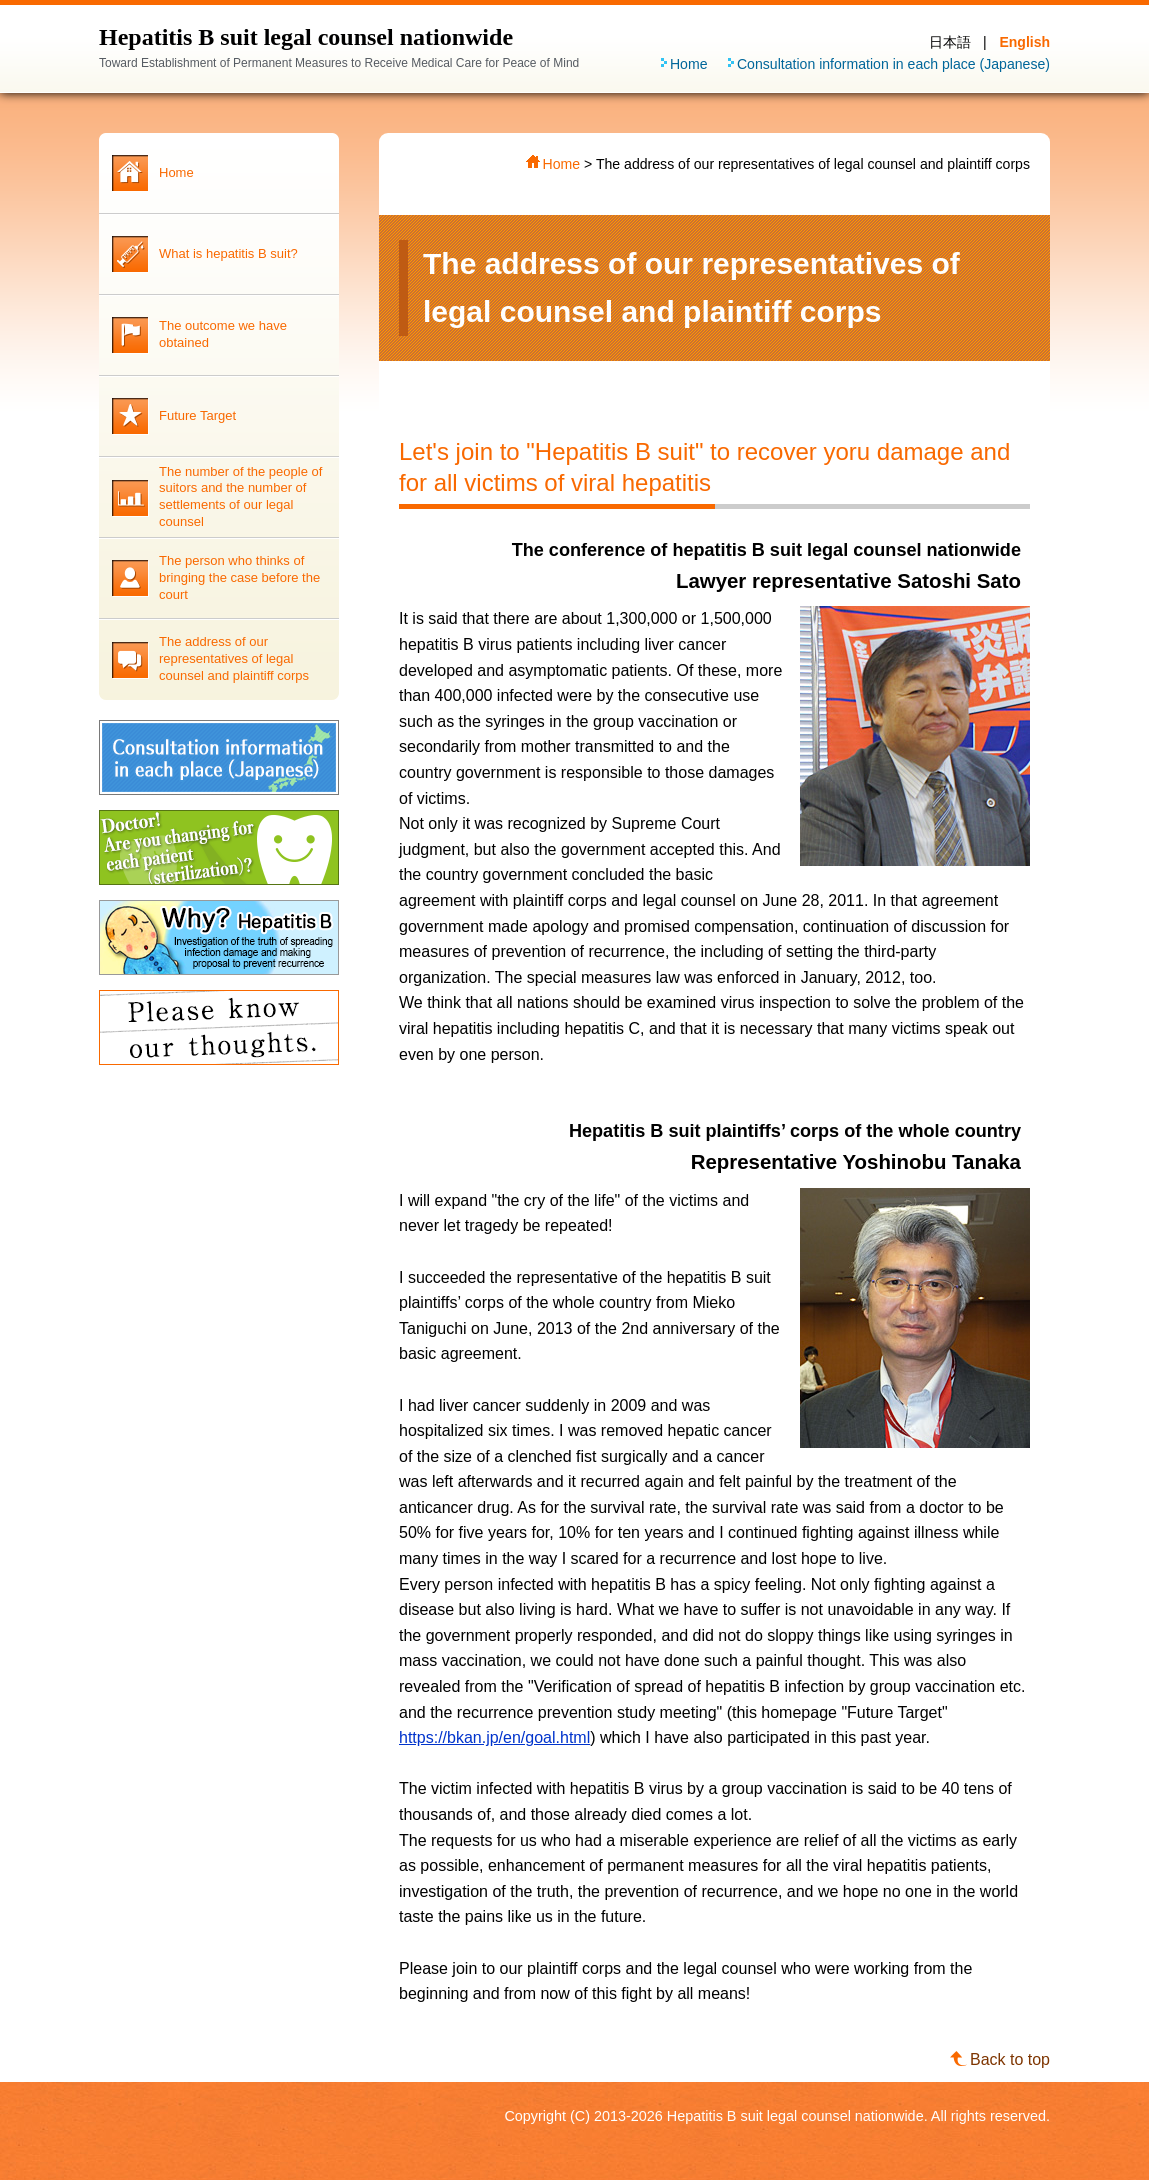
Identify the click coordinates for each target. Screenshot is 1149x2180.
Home (689, 64)
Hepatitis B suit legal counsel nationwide (306, 37)
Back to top (1010, 2059)
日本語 (950, 42)
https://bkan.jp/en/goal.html (494, 1737)
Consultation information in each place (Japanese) (893, 64)
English (1024, 42)
